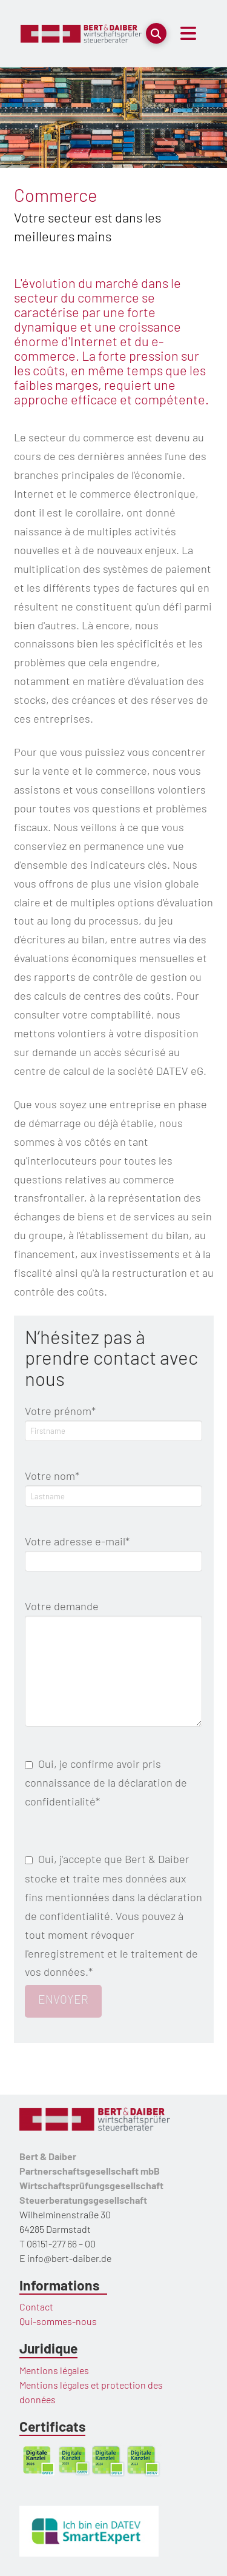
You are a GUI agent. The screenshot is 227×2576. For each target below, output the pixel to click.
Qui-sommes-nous (58, 2321)
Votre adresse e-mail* (114, 1551)
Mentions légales (54, 2370)
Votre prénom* (114, 1421)
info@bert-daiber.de (69, 2258)
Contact (36, 2306)
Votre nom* (114, 1486)
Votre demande (114, 1615)
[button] (156, 33)
